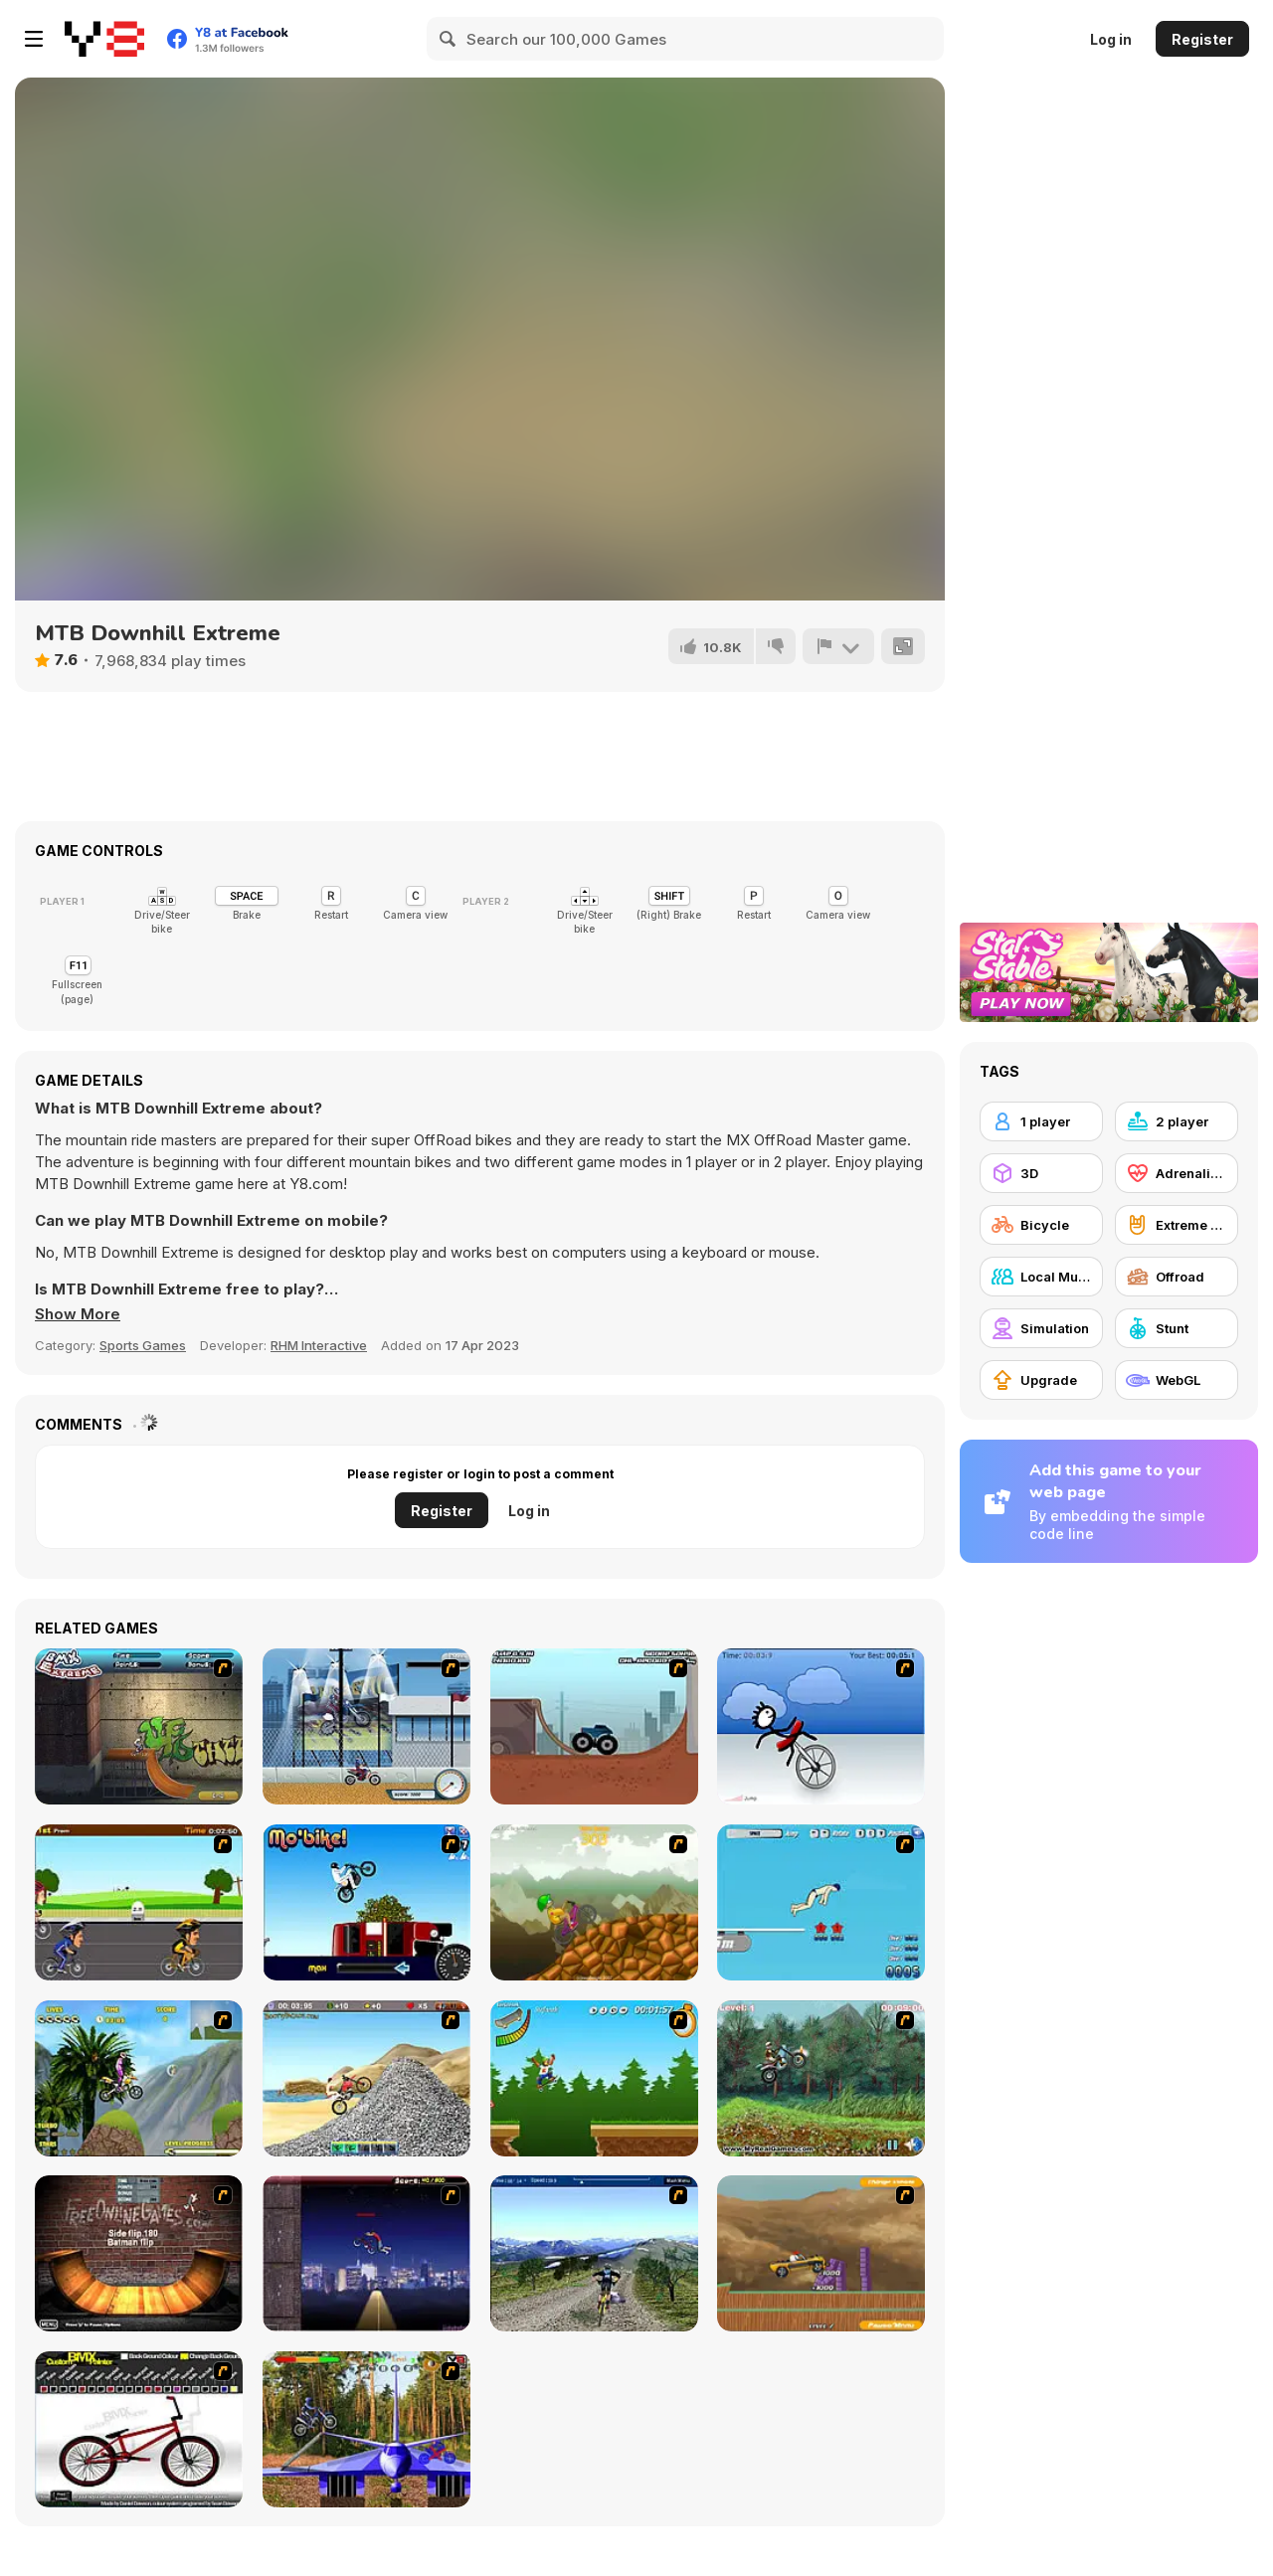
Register (1202, 39)
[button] (77, 1314)
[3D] (1041, 1173)
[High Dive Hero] (821, 1902)
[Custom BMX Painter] (139, 2429)
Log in (1111, 39)
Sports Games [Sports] (142, 1345)
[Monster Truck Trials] (594, 1726)
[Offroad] (1176, 1276)
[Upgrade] (1041, 1380)
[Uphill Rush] (139, 2078)
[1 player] (1041, 1121)
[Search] (448, 39)
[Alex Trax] (594, 1902)
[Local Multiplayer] (1041, 1276)
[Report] (838, 646)
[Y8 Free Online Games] (104, 39)
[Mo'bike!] (366, 1902)
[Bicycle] (1041, 1225)
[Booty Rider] (366, 2078)
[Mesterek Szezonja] (594, 2078)
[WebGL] (1176, 1380)
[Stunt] (1176, 1328)
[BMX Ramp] (139, 2253)
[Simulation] (1041, 1328)
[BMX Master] (366, 2253)
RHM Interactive (319, 1345)
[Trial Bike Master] (366, 2429)
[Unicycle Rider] (821, 1726)
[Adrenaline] (1176, 1173)
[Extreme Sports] (1176, 1225)
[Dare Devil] (366, 1726)
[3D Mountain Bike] (594, 2253)
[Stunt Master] (821, 2253)
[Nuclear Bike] (821, 2078)
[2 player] (1176, 1121)
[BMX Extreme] (139, 1726)
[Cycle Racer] (139, 1902)
